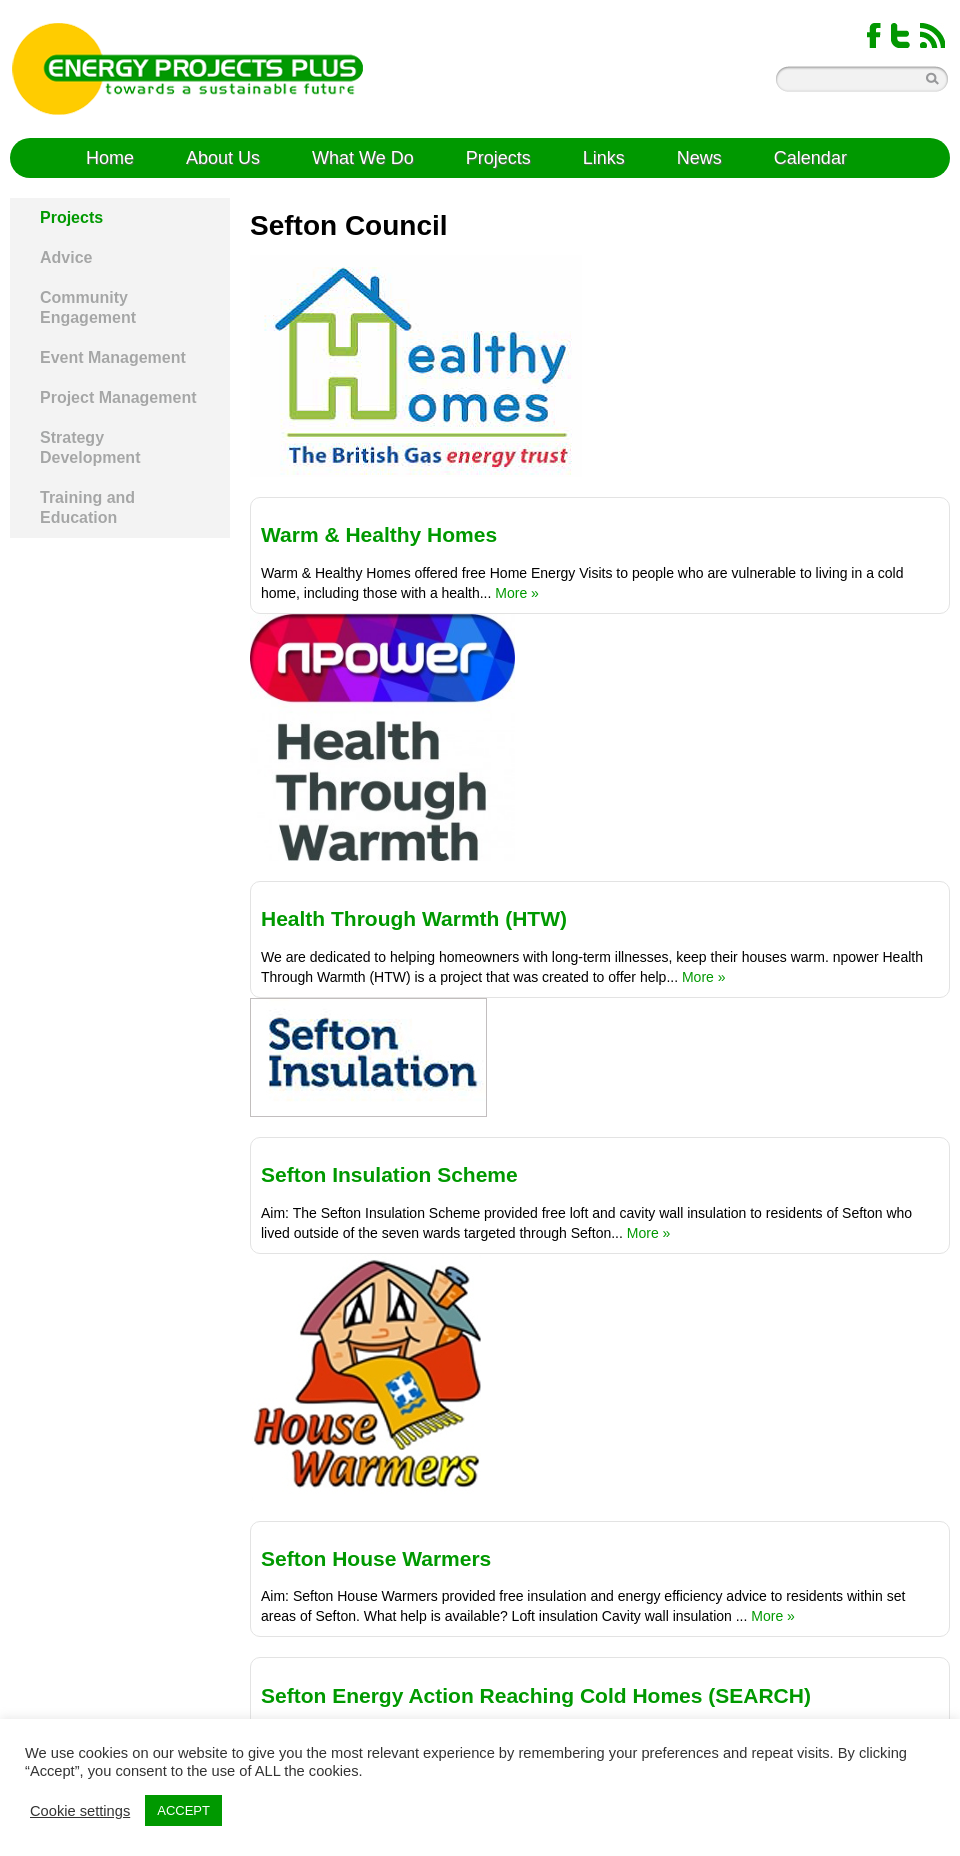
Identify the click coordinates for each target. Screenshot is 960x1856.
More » (517, 593)
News (699, 158)
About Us (223, 158)
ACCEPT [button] (183, 1810)
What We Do (363, 158)
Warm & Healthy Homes (379, 534)
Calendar (810, 158)
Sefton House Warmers (376, 1558)
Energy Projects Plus (187, 69)
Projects (498, 158)
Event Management (113, 357)
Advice (66, 257)
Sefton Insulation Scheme (389, 1174)
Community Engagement (88, 307)
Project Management (118, 397)
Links (604, 158)
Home (110, 158)
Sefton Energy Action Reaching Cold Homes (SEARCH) (536, 1695)
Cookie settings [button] (80, 1811)
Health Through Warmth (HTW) (414, 918)
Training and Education (87, 507)
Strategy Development (90, 447)
